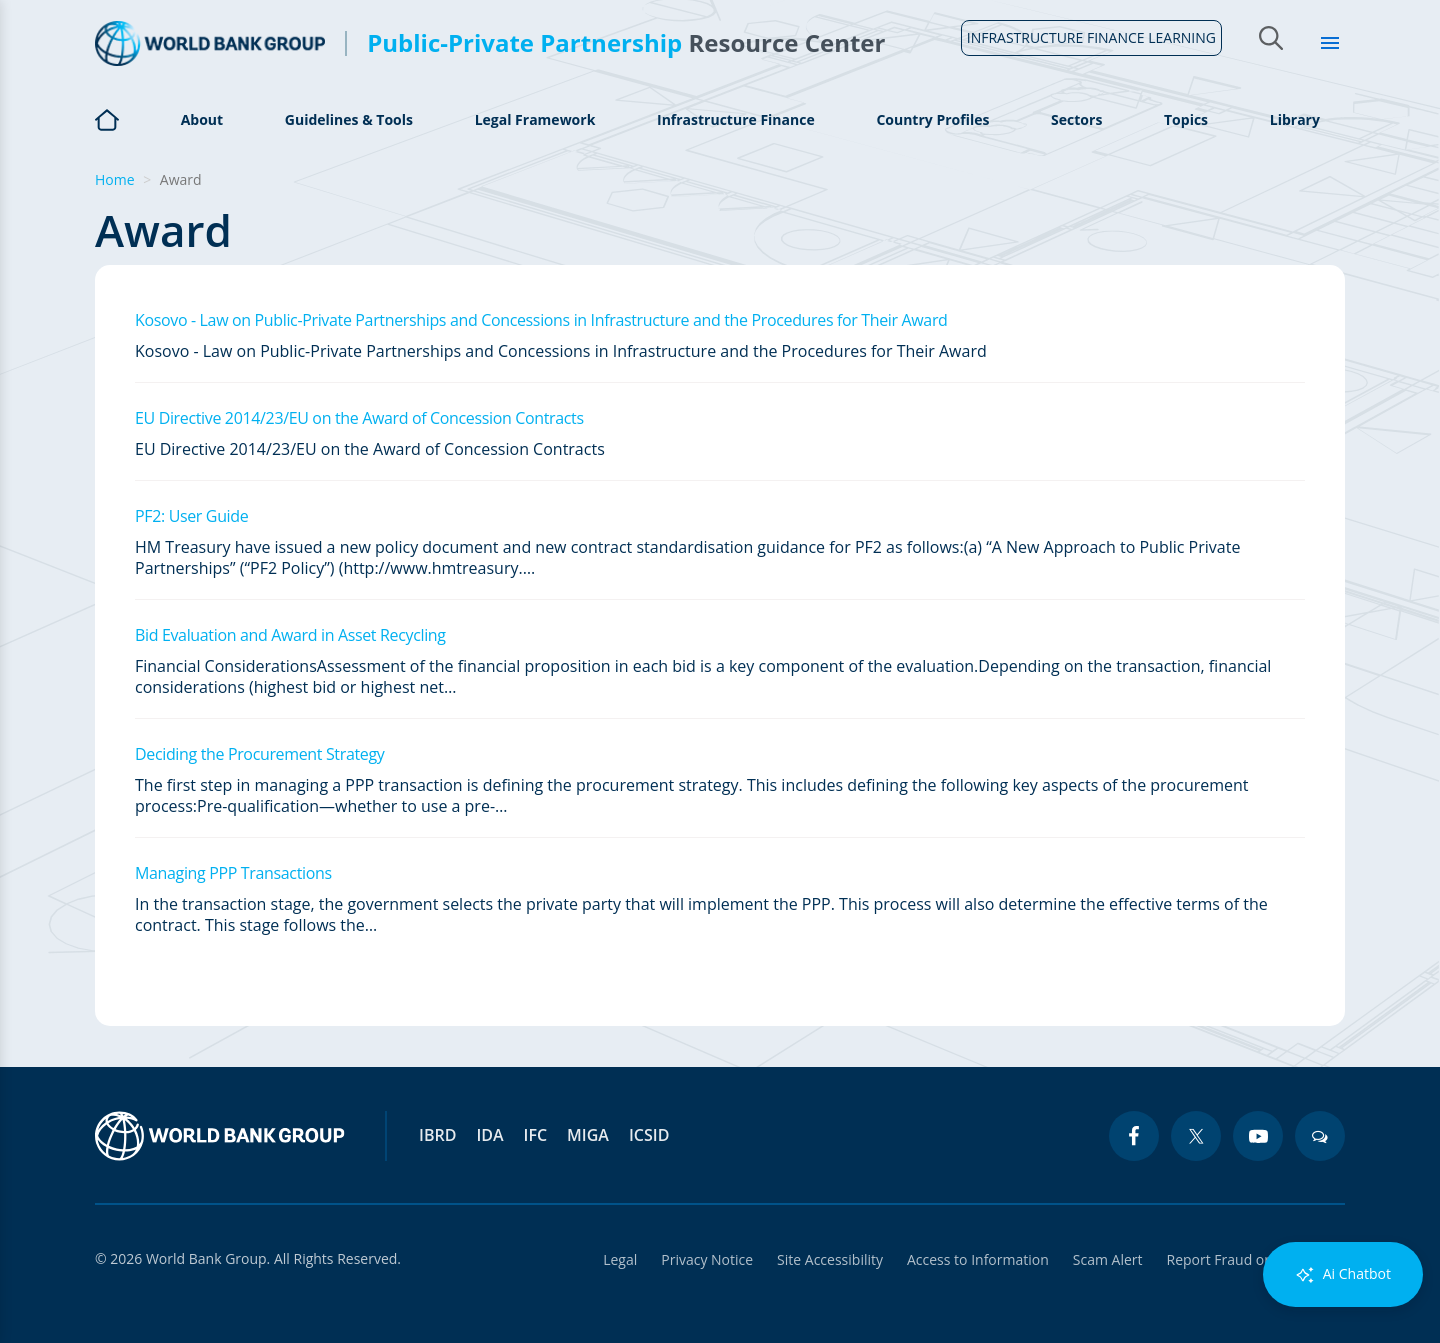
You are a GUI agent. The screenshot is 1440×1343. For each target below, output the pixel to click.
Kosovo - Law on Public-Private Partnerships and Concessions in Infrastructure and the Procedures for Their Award (541, 320)
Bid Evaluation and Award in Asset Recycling (290, 635)
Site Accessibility (830, 1259)
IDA (489, 1135)
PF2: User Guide (191, 516)
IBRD (437, 1135)
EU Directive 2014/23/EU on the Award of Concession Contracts (359, 418)
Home (107, 131)
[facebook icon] (1134, 1136)
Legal (620, 1259)
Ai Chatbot (1343, 1274)
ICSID (649, 1135)
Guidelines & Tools (349, 119)
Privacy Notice (707, 1259)
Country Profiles (932, 119)
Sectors (1076, 119)
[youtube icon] (1258, 1136)
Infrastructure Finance (736, 119)
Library (1295, 119)
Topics (1186, 119)
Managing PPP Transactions (233, 873)
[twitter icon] (1196, 1136)
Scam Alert (1108, 1259)
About (202, 119)
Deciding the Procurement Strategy (259, 754)
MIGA (588, 1135)
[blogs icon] (1320, 1136)
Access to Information (978, 1259)
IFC (536, 1135)
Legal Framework (535, 119)
